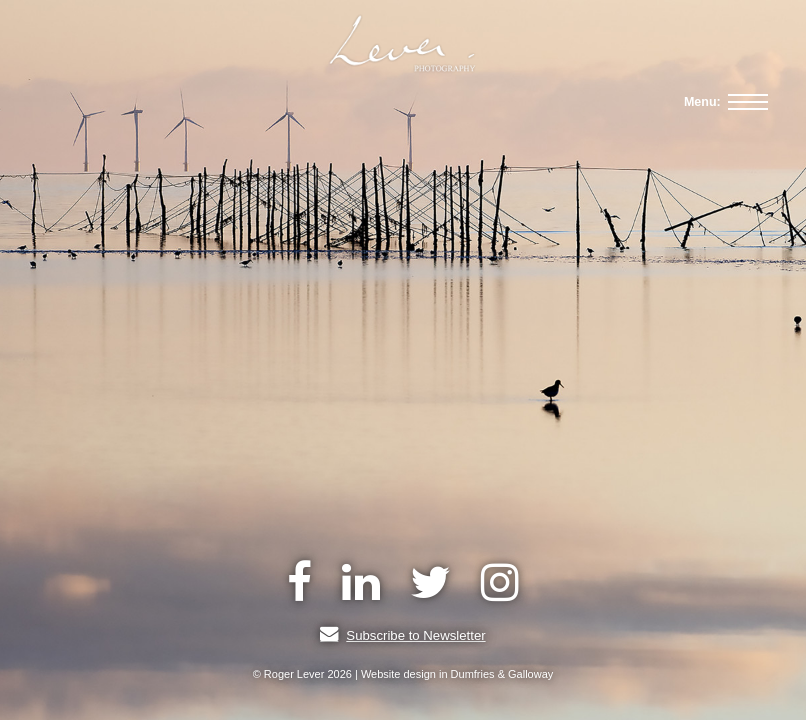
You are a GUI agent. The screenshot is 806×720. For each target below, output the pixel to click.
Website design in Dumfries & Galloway (457, 674)
